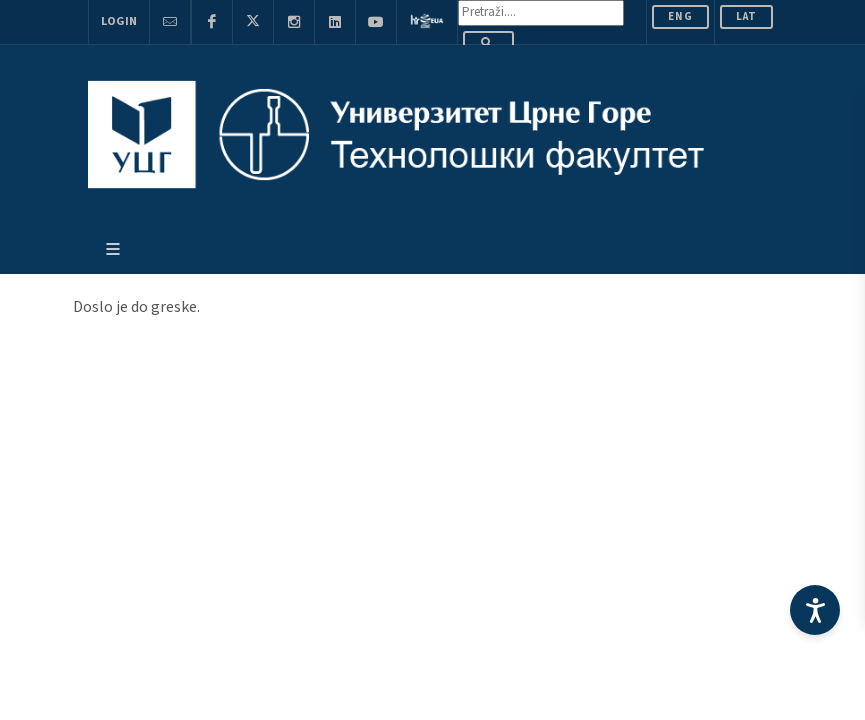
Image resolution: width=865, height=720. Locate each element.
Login (119, 21)
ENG (680, 16)
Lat (746, 16)
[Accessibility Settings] (815, 610)
